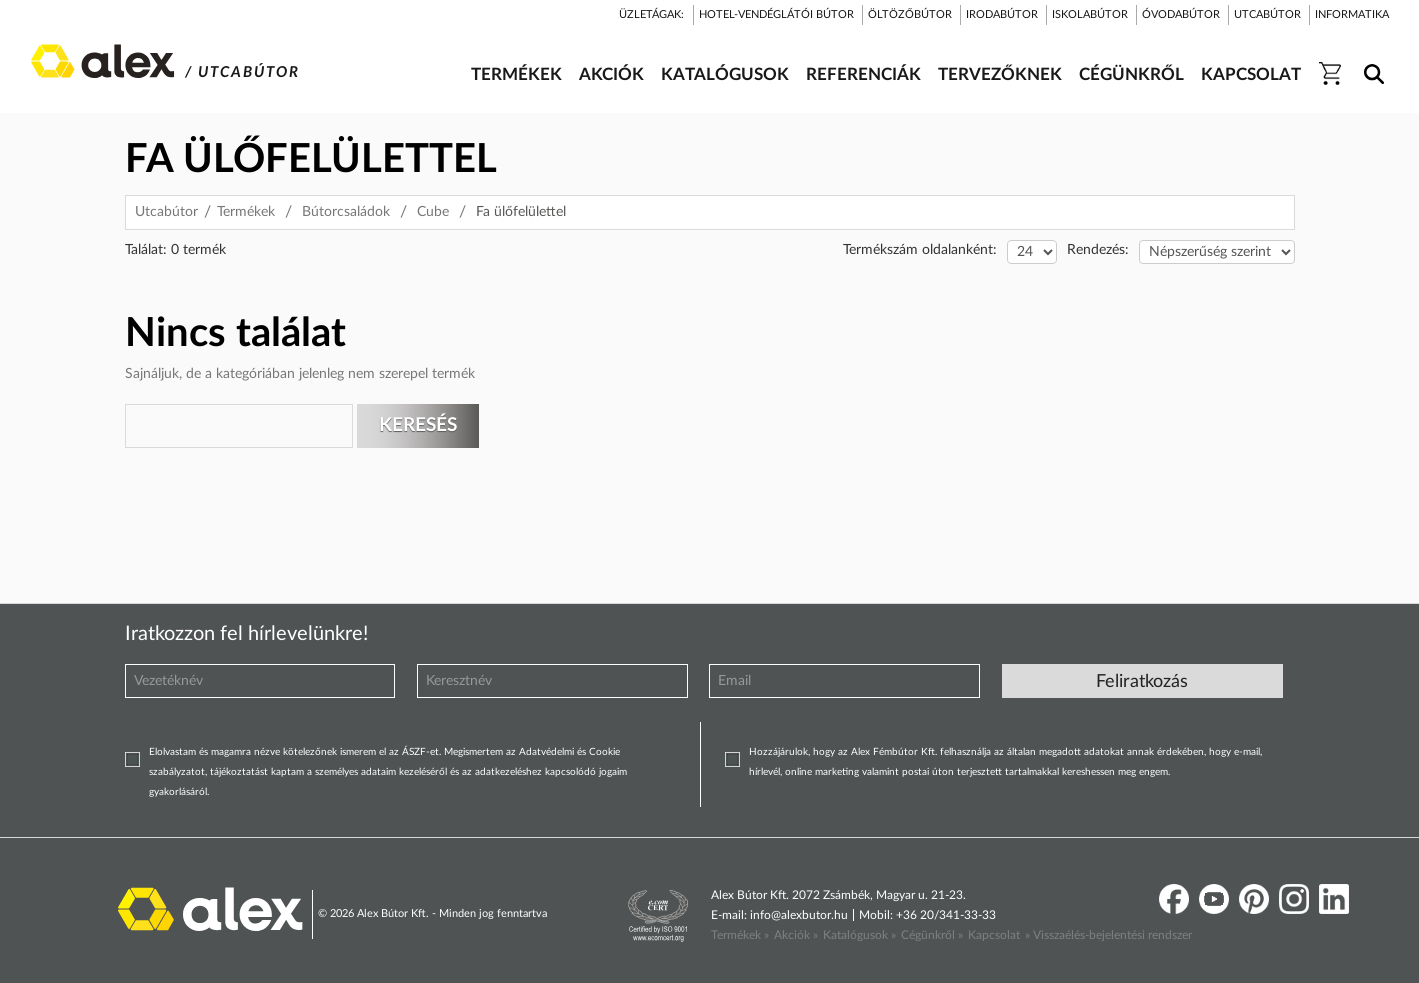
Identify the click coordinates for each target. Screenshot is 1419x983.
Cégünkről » (932, 935)
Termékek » (740, 935)
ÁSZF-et (420, 752)
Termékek (246, 212)
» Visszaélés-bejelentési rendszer (1108, 935)
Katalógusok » (859, 935)
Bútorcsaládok (346, 212)
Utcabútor (166, 212)
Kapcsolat (994, 935)
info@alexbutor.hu (799, 915)
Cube (433, 212)
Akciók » (796, 935)
